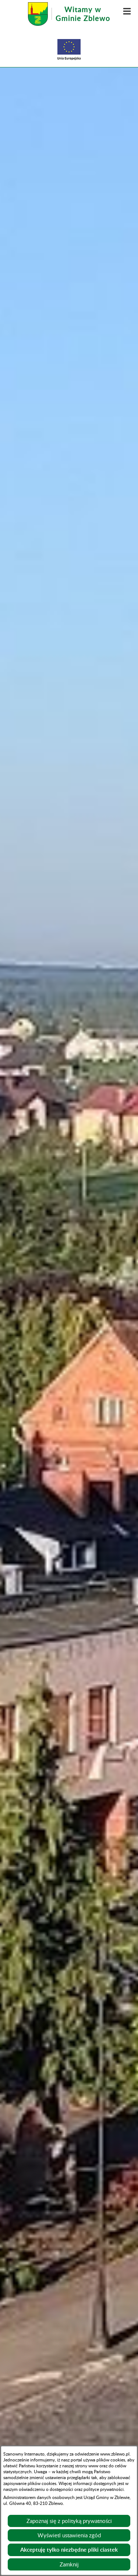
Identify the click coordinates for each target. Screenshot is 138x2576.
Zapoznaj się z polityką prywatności (69, 2520)
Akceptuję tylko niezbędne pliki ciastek (69, 2550)
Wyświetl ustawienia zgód (69, 2535)
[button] (127, 11)
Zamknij (69, 2564)
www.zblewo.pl (115, 2454)
